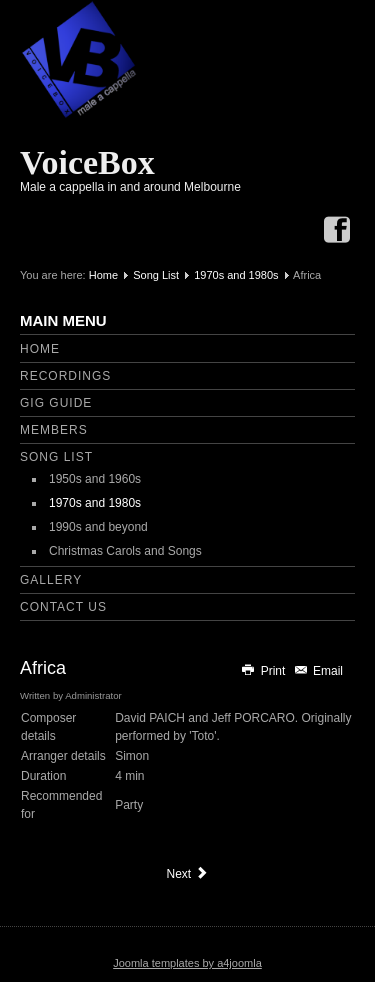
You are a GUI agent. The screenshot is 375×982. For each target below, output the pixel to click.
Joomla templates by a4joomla (187, 963)
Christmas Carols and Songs (125, 551)
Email (318, 671)
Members (54, 430)
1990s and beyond (98, 527)
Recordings (65, 376)
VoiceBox (87, 162)
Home (103, 275)
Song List (156, 275)
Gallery (51, 580)
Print (264, 671)
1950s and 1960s (95, 479)
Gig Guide (56, 403)
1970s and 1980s (236, 275)
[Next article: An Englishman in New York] (187, 874)
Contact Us (63, 607)
